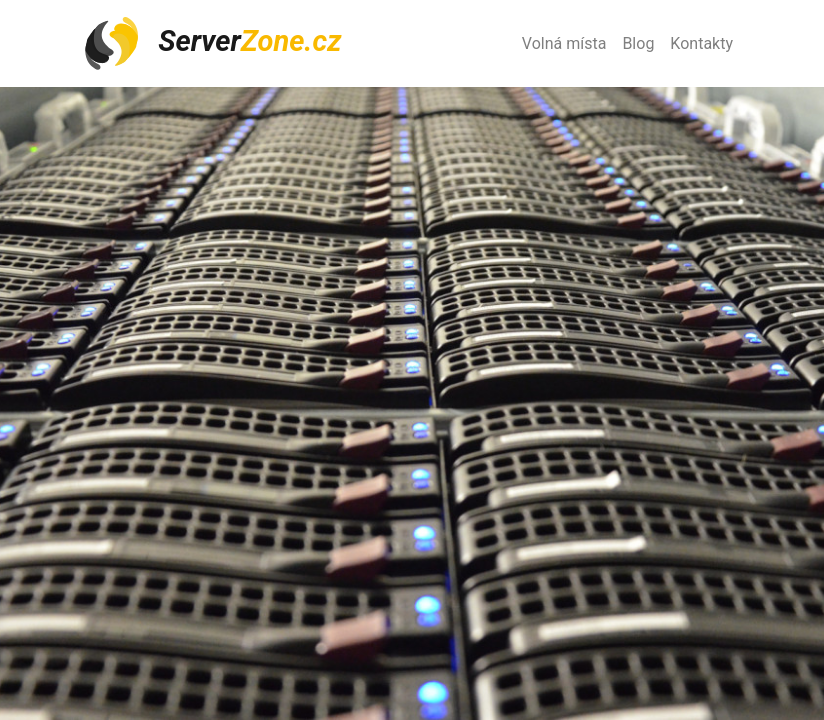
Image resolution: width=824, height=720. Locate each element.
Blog (638, 43)
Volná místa (564, 43)
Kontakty (701, 43)
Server (212, 43)
